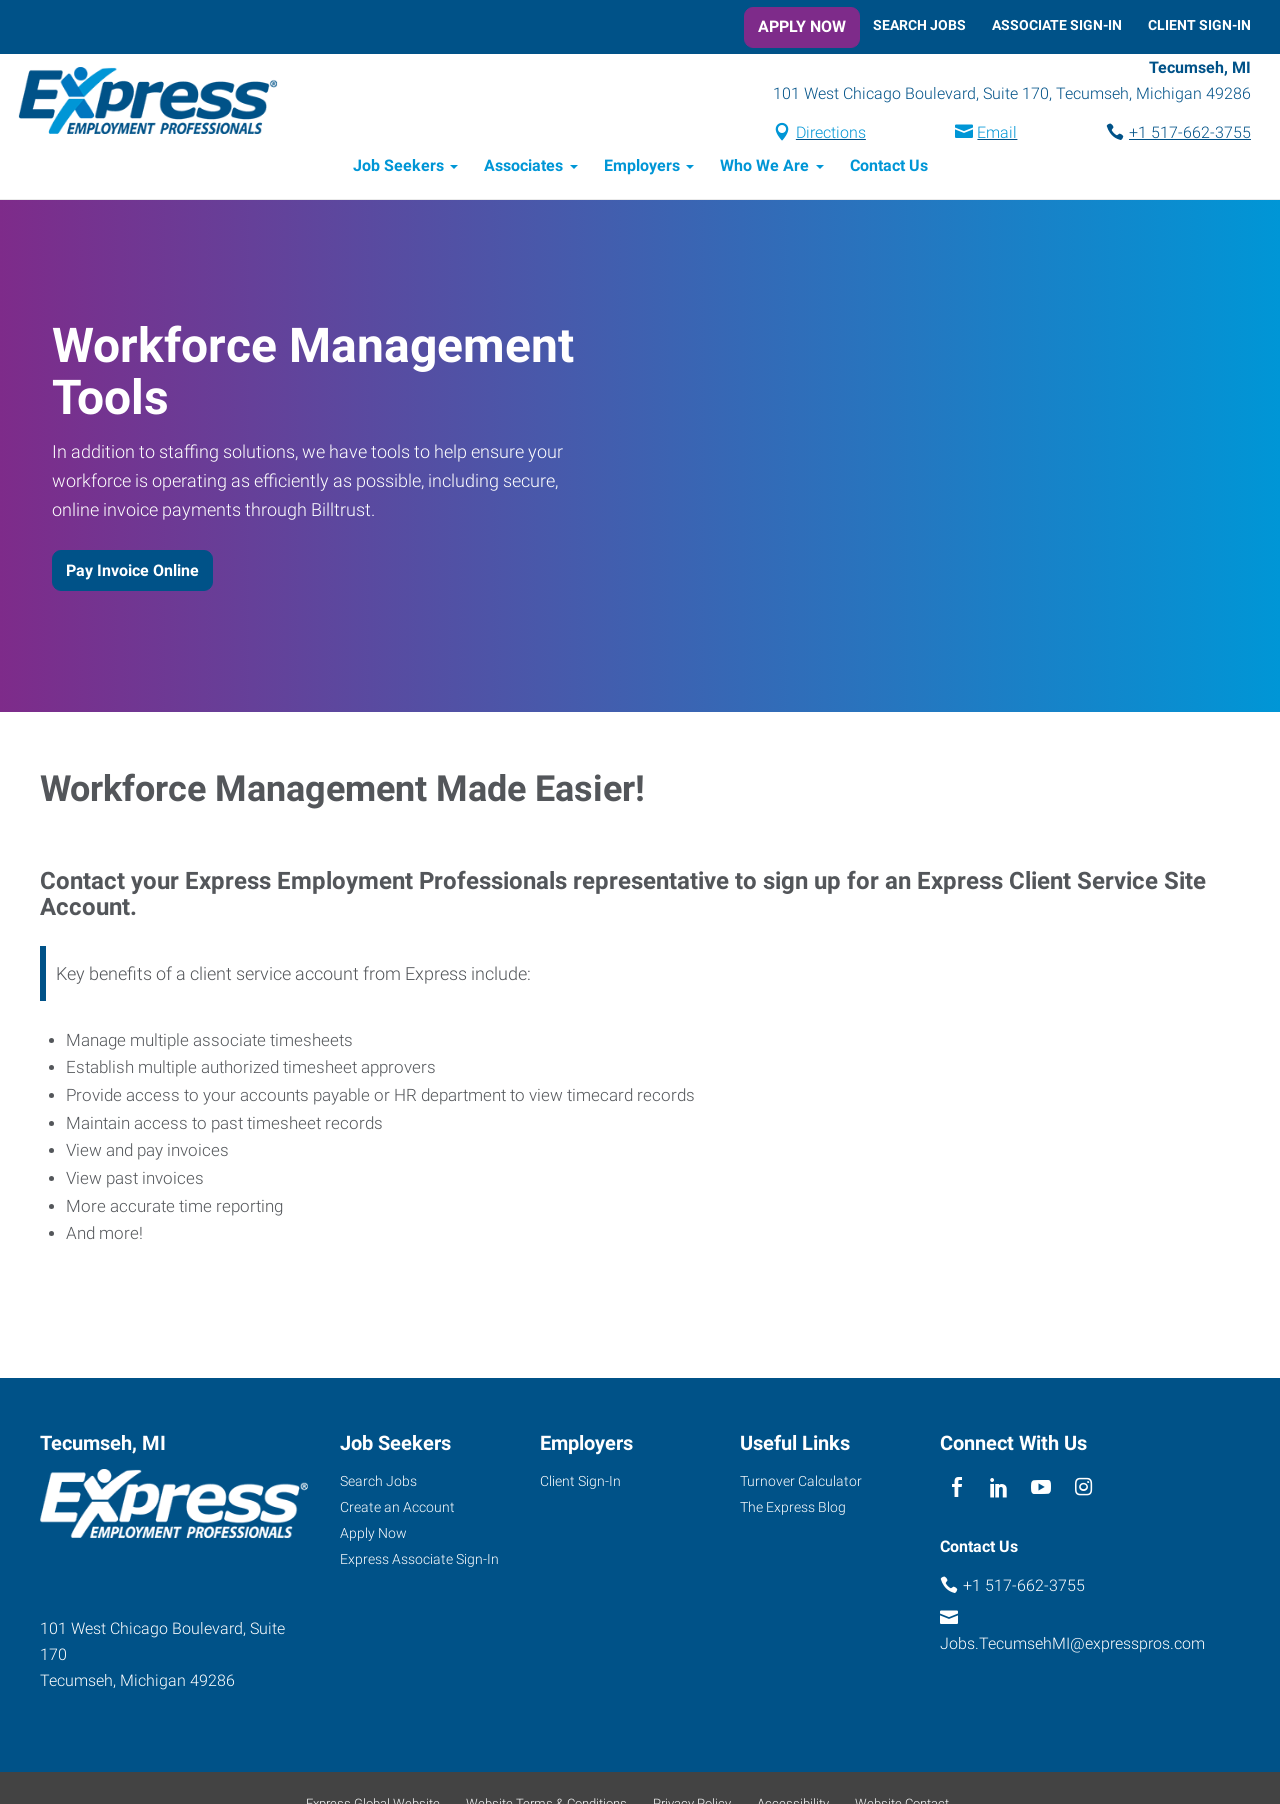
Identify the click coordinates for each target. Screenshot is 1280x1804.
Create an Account (397, 1508)
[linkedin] (998, 1489)
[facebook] (956, 1489)
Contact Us (889, 167)
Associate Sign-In (1057, 25)
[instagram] (1083, 1489)
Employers (642, 167)
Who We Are (764, 167)
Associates (523, 167)
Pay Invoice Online (132, 571)
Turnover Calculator (801, 1482)
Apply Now (802, 26)
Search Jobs (919, 25)
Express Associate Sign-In (419, 1560)
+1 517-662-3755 (1190, 133)
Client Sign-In (1199, 25)
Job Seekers (398, 167)
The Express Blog (793, 1508)
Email (997, 133)
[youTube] (1041, 1489)
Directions (831, 133)
